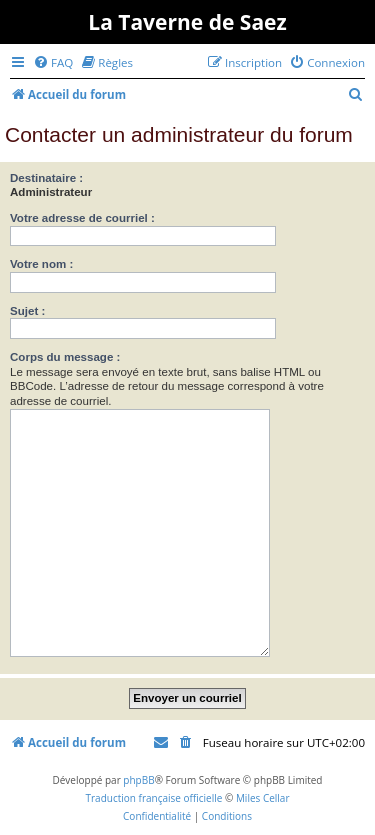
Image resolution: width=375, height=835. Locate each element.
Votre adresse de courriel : (82, 218)
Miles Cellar (263, 798)
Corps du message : (65, 357)
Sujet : (27, 311)
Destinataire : (46, 178)
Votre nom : (41, 264)
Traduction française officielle (153, 798)
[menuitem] (53, 62)
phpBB (138, 780)
